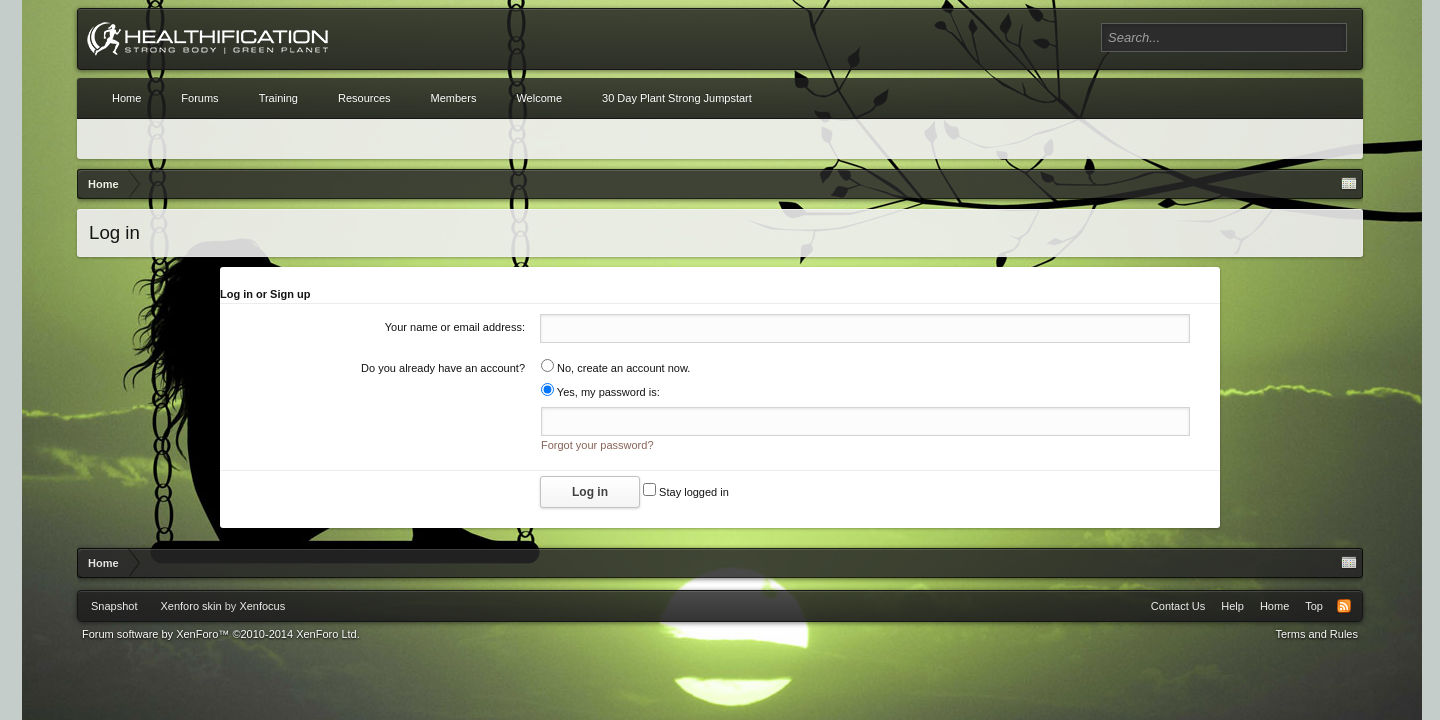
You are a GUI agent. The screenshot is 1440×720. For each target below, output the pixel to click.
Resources (364, 98)
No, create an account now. (615, 368)
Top (1314, 606)
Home (126, 98)
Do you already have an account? (443, 368)
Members (454, 98)
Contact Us (1178, 606)
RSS (1344, 606)
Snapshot (114, 606)
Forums (199, 98)
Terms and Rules (1316, 634)
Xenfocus (262, 606)
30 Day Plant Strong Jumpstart (677, 98)
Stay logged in (686, 492)
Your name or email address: (455, 327)
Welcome (539, 98)
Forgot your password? (597, 445)
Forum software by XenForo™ (221, 634)
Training (278, 98)
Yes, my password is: (600, 392)
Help (1232, 606)
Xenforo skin (190, 606)
